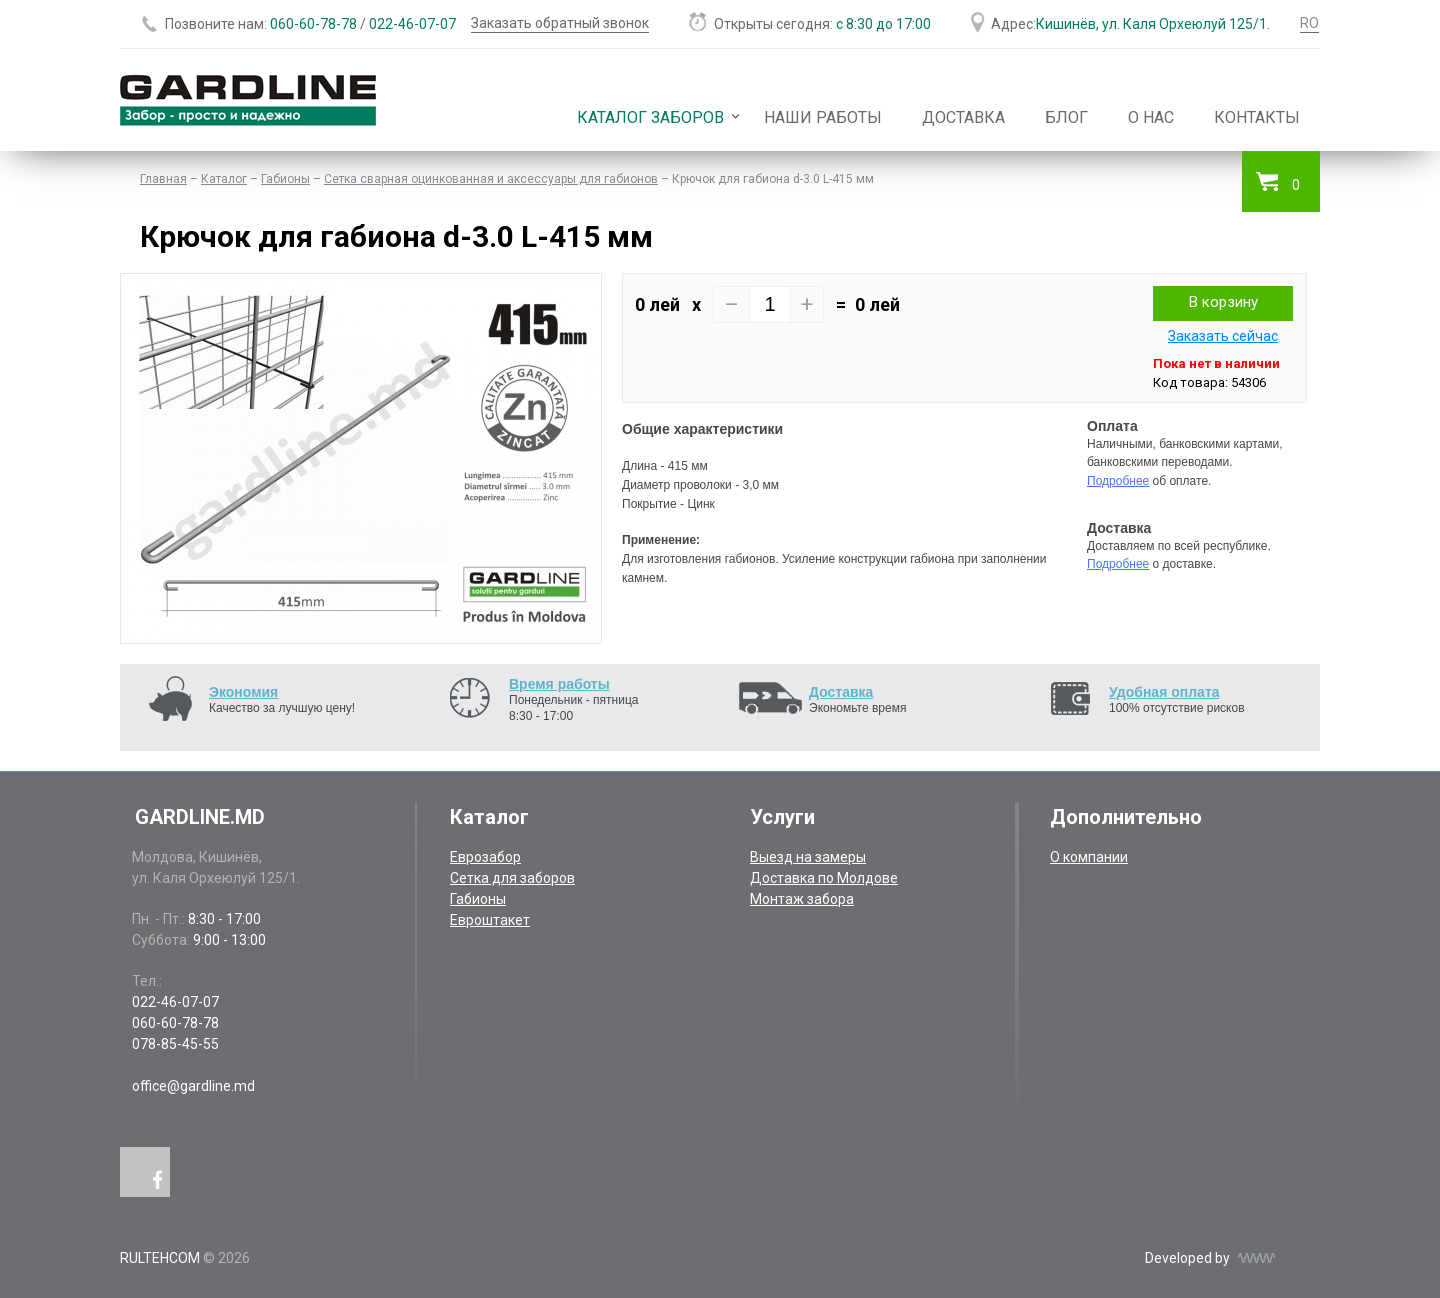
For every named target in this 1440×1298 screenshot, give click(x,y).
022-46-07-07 (412, 24)
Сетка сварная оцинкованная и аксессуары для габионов (491, 179)
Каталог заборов (650, 117)
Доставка (963, 117)
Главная (163, 179)
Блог (1066, 117)
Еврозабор (485, 857)
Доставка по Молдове (824, 878)
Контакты (1257, 117)
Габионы (285, 179)
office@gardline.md (193, 1086)
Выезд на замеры (808, 857)
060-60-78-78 (313, 24)
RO (1309, 23)
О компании (1089, 857)
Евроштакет (490, 920)
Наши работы (823, 117)
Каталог (224, 179)
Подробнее (1118, 481)
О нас (1151, 117)
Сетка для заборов (512, 878)
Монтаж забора (802, 899)
